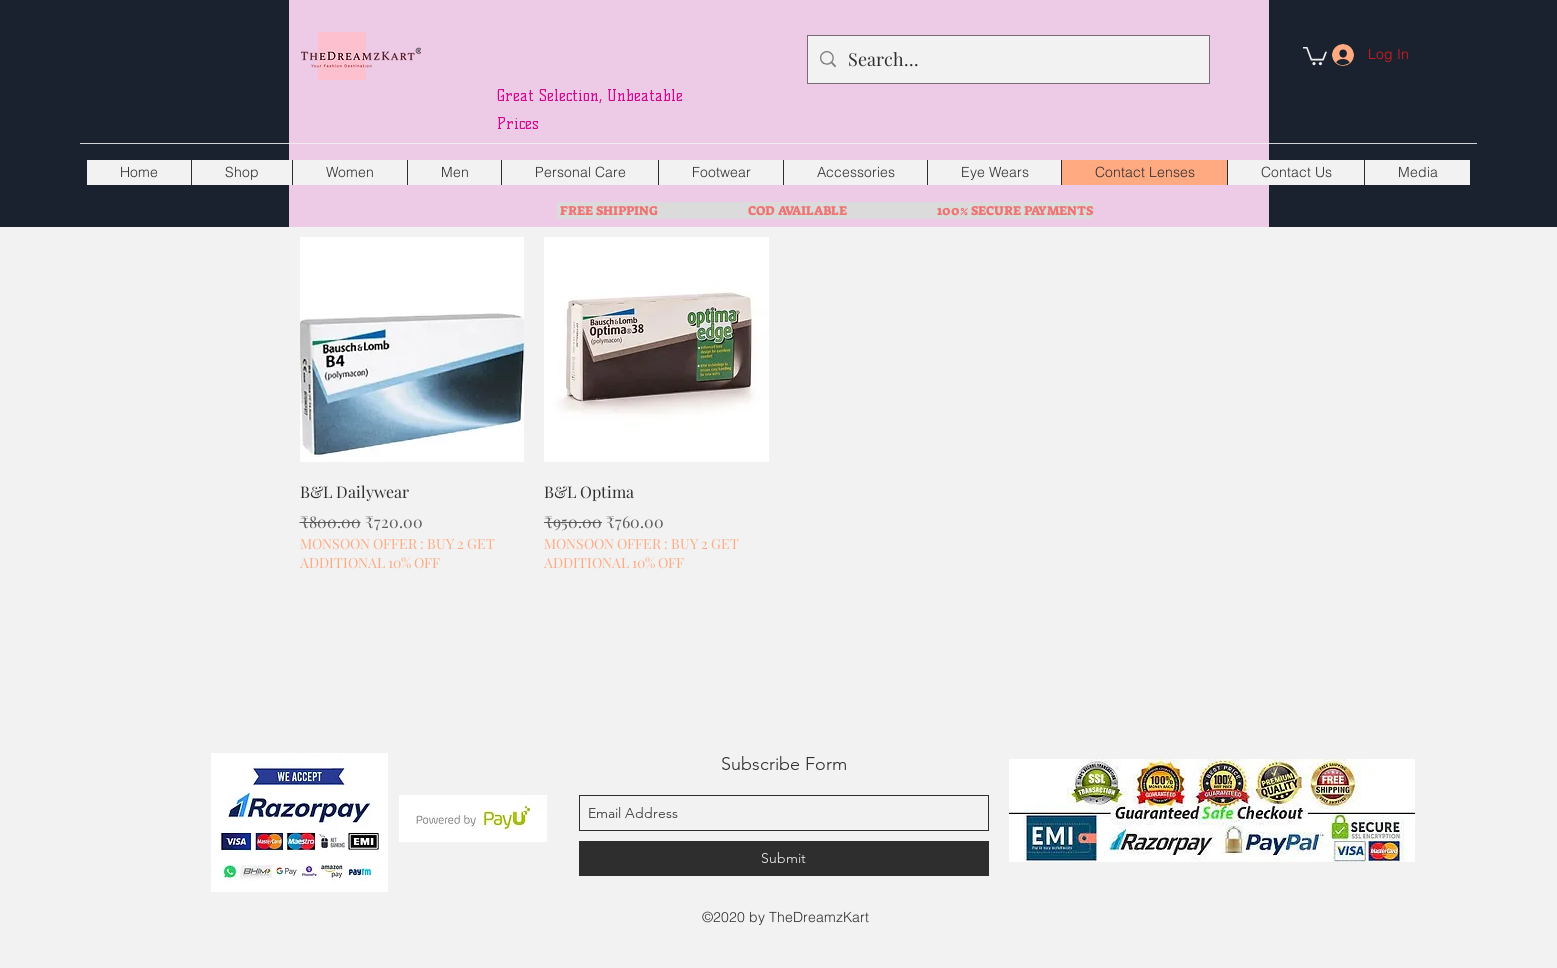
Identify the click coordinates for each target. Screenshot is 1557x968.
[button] (1315, 55)
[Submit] (784, 858)
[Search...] (1007, 60)
